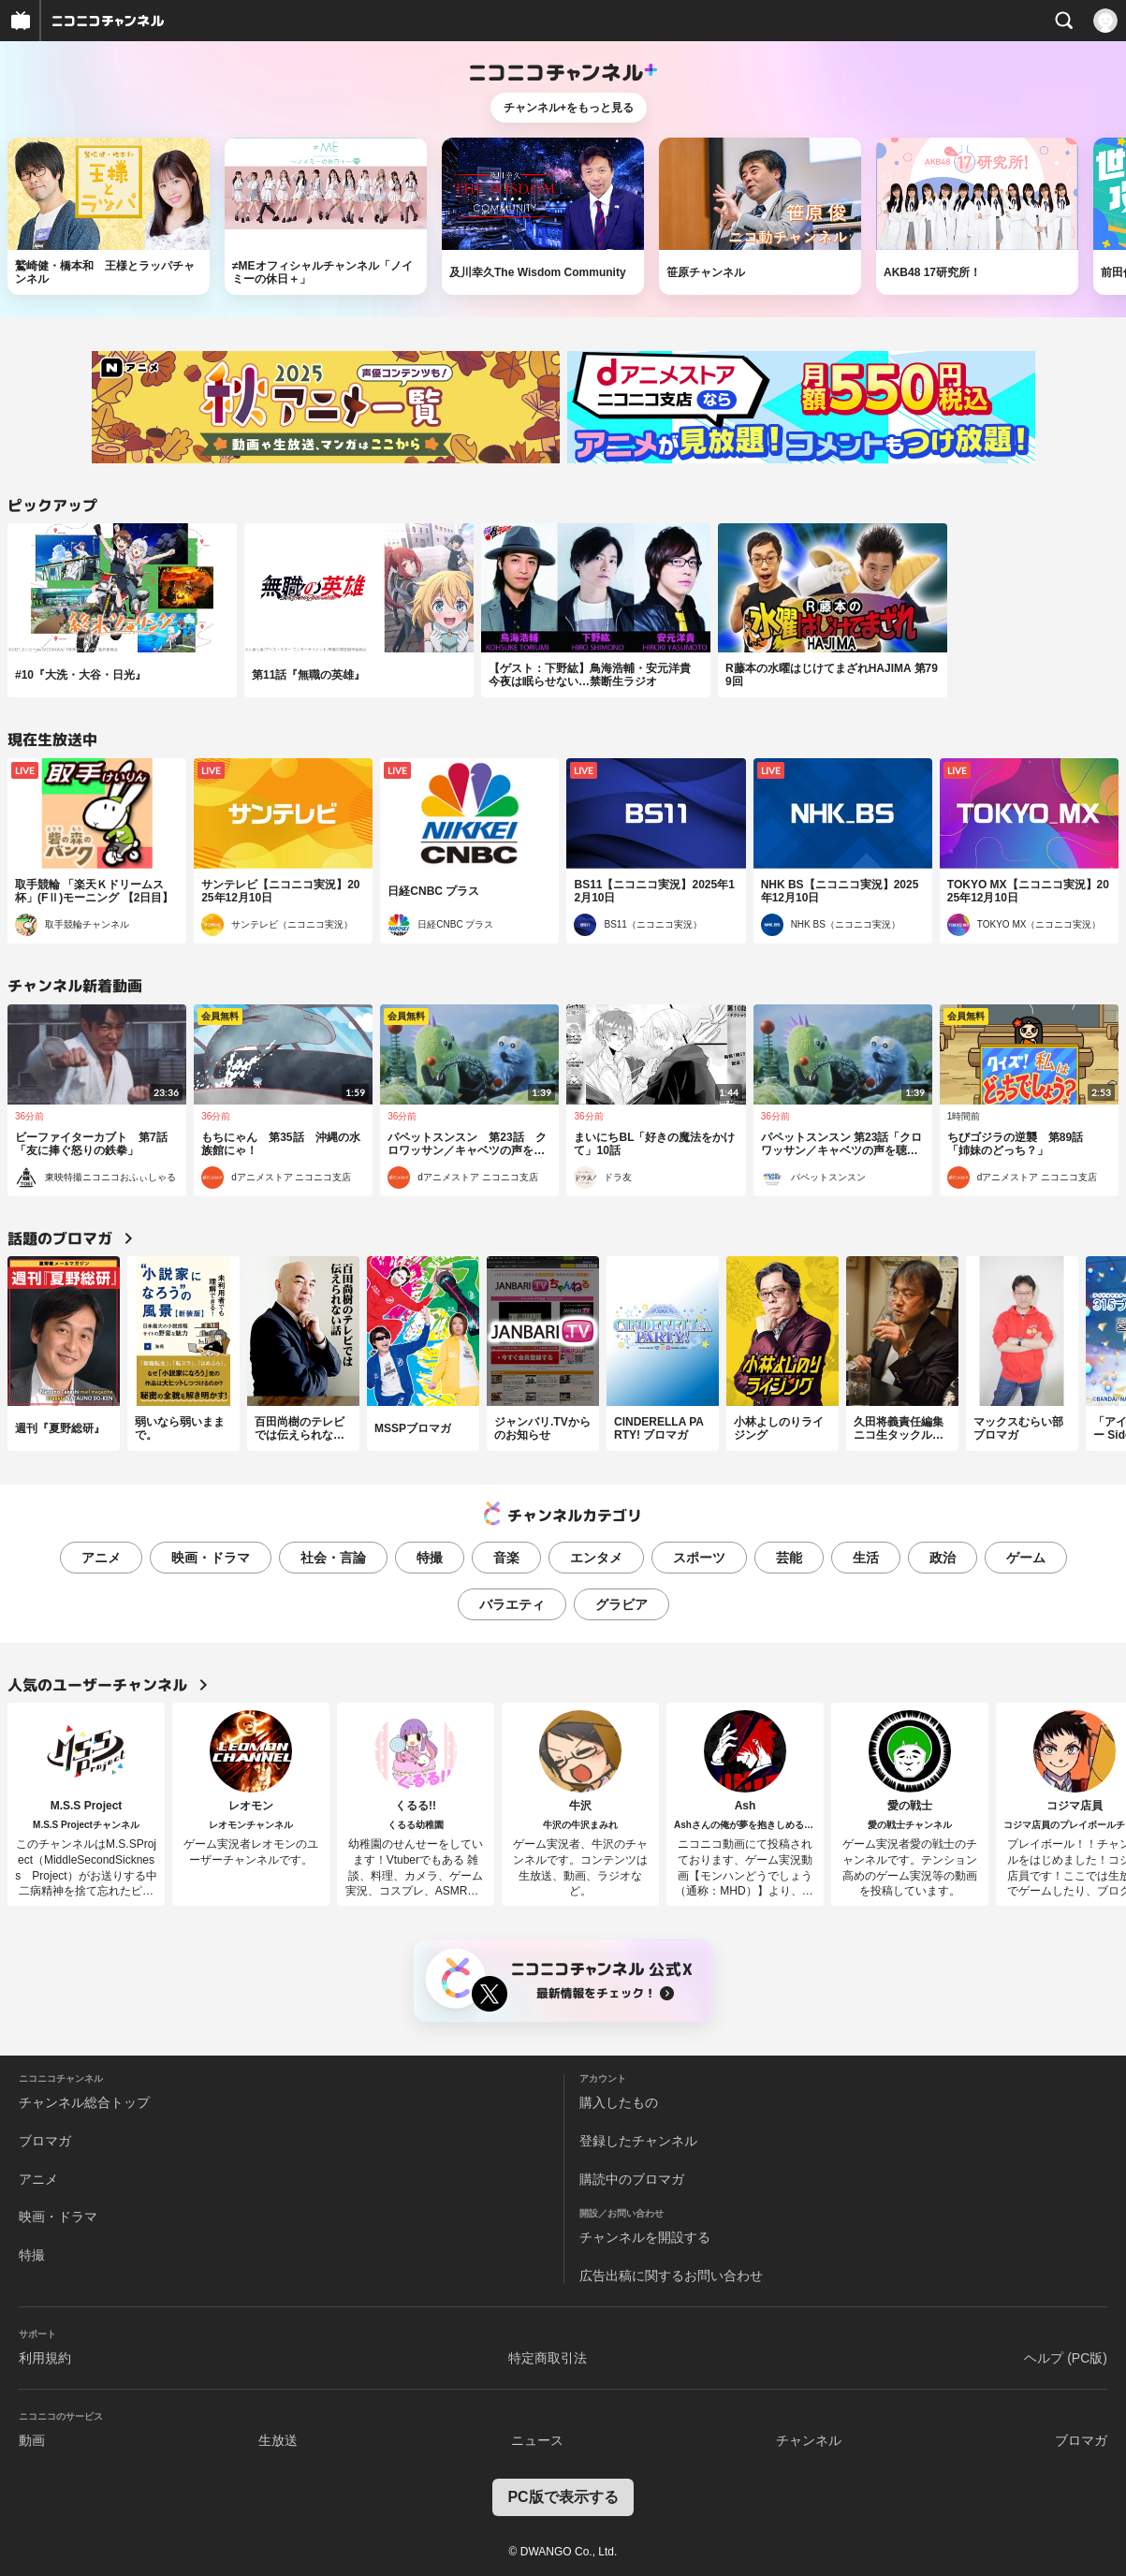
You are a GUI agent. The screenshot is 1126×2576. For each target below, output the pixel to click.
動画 (32, 2440)
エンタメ (596, 1557)
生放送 (278, 2440)
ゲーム (1026, 1557)
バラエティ (512, 1604)
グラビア (621, 1604)
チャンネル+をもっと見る (569, 107)
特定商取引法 (547, 2357)
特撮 (430, 1557)
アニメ (101, 1557)
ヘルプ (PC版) (1065, 2357)
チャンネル (808, 2440)
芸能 (789, 1557)
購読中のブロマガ (631, 2179)
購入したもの (618, 2102)
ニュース (537, 2440)
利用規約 (45, 2357)
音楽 (506, 1557)
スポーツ (699, 1557)
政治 (942, 1557)
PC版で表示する (562, 2497)
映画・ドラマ (210, 1557)
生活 (866, 1557)
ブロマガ (45, 2140)
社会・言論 (333, 1557)
